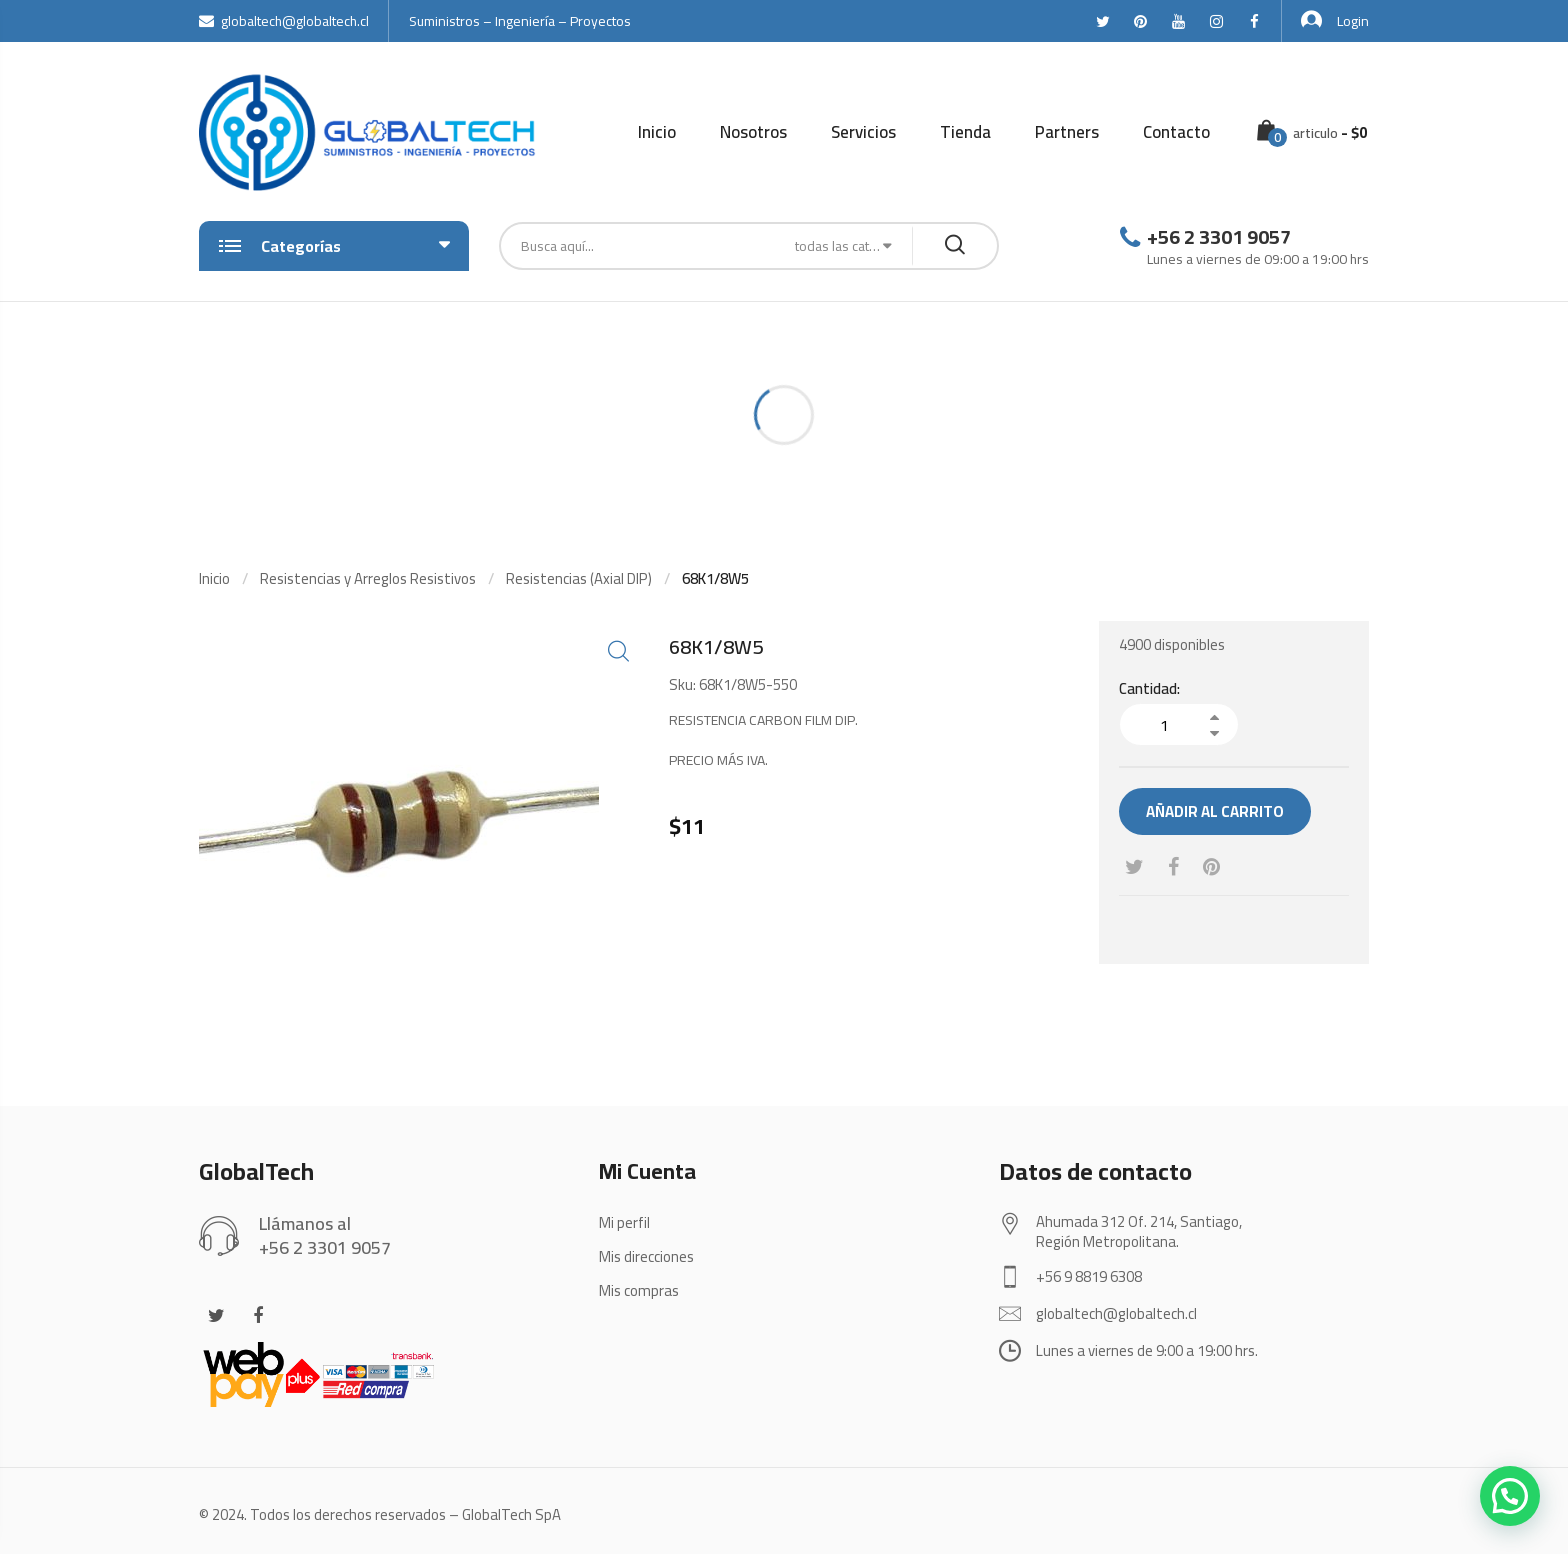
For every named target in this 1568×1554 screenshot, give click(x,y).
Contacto (1176, 132)
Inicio (657, 132)
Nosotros (753, 132)
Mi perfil (624, 1222)
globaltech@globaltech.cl (284, 21)
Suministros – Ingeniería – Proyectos (520, 21)
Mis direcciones (646, 1256)
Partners (1067, 132)
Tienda (965, 132)
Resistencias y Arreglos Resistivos (368, 578)
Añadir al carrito (1215, 811)
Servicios (863, 132)
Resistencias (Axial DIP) (579, 578)
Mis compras (639, 1290)
